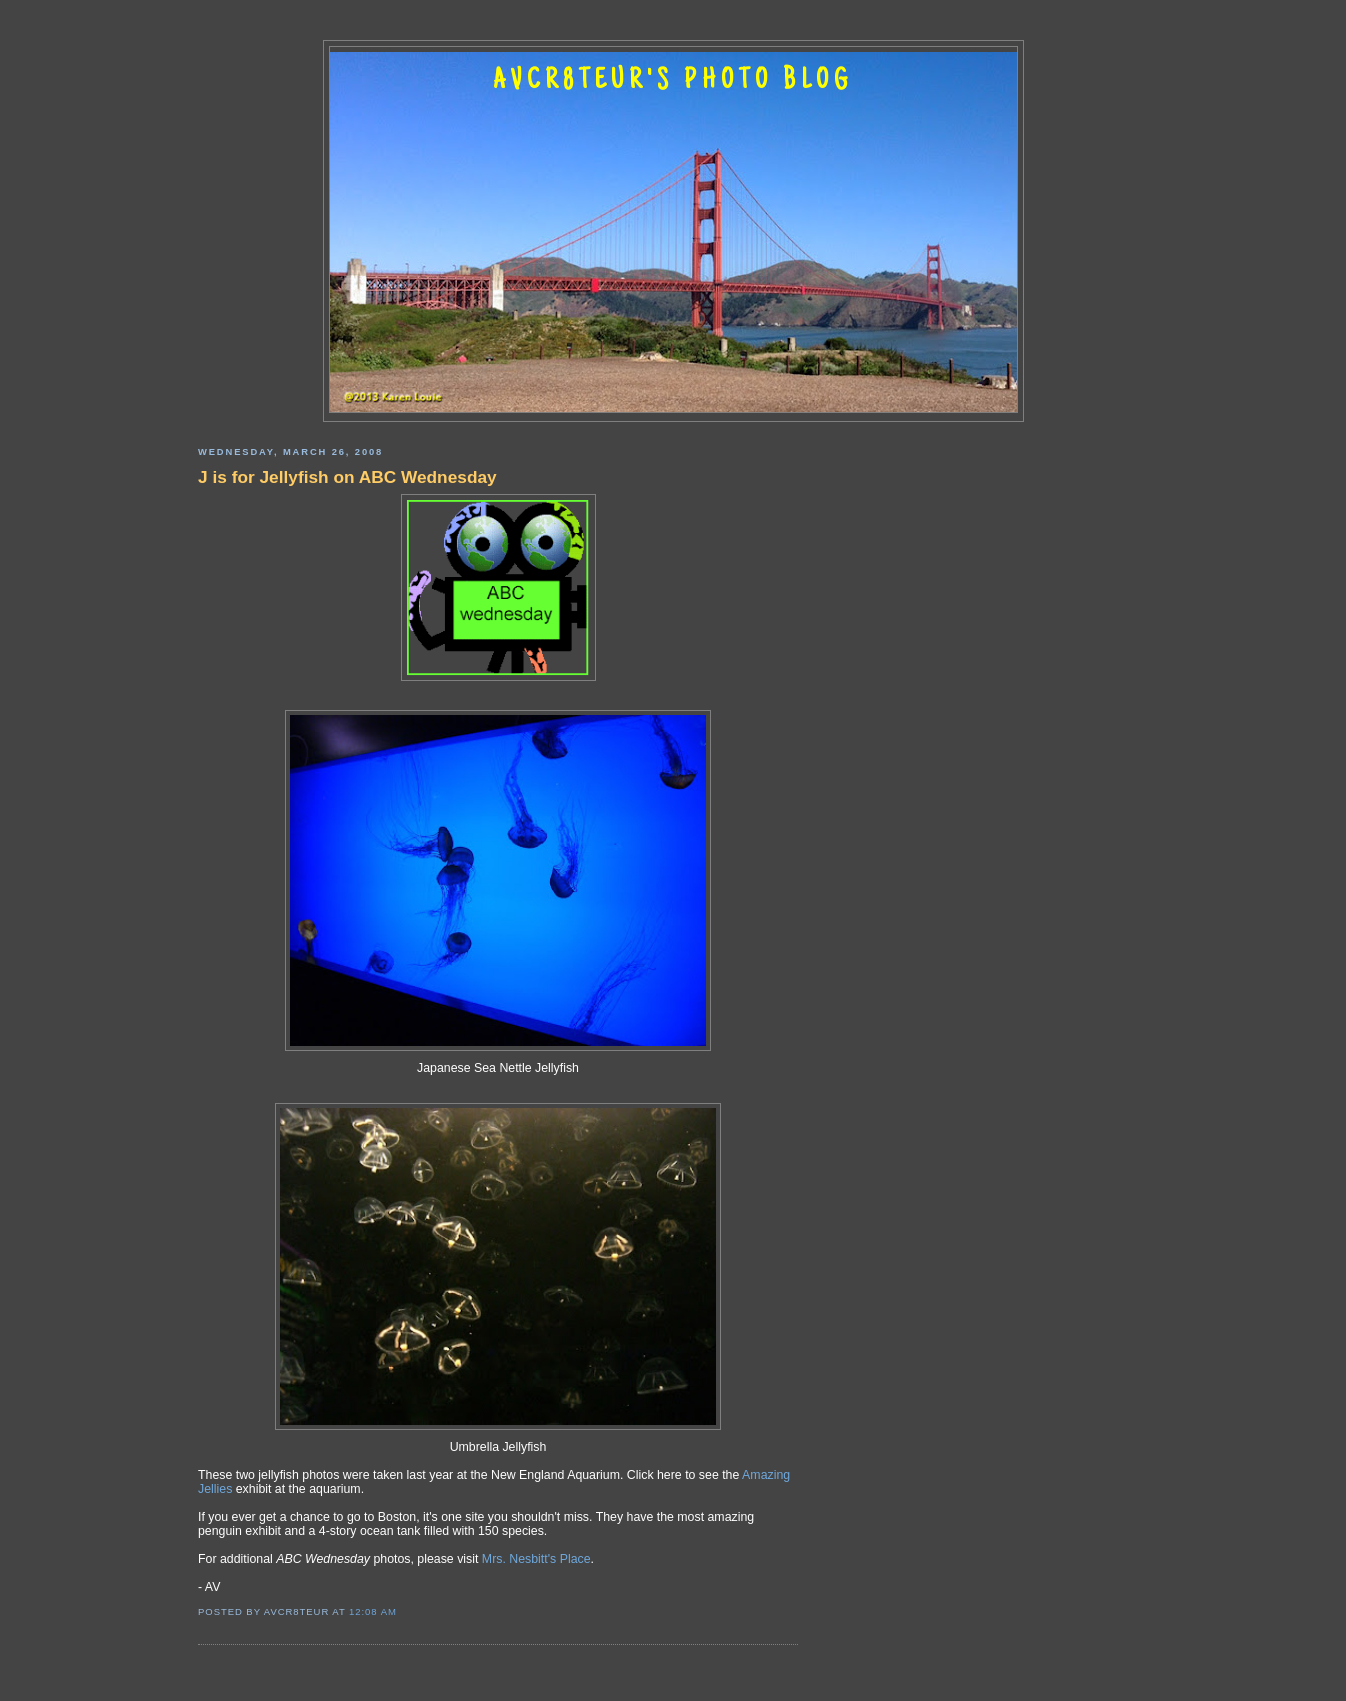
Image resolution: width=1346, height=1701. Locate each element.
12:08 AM (373, 1611)
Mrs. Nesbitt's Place (536, 1559)
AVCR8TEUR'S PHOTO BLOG (673, 82)
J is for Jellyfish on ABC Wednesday (347, 477)
